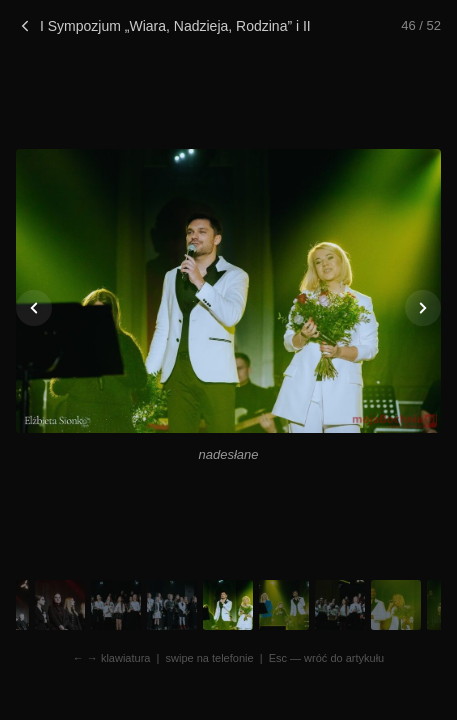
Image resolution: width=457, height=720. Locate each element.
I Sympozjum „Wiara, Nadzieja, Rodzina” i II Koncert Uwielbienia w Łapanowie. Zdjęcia (165, 26)
